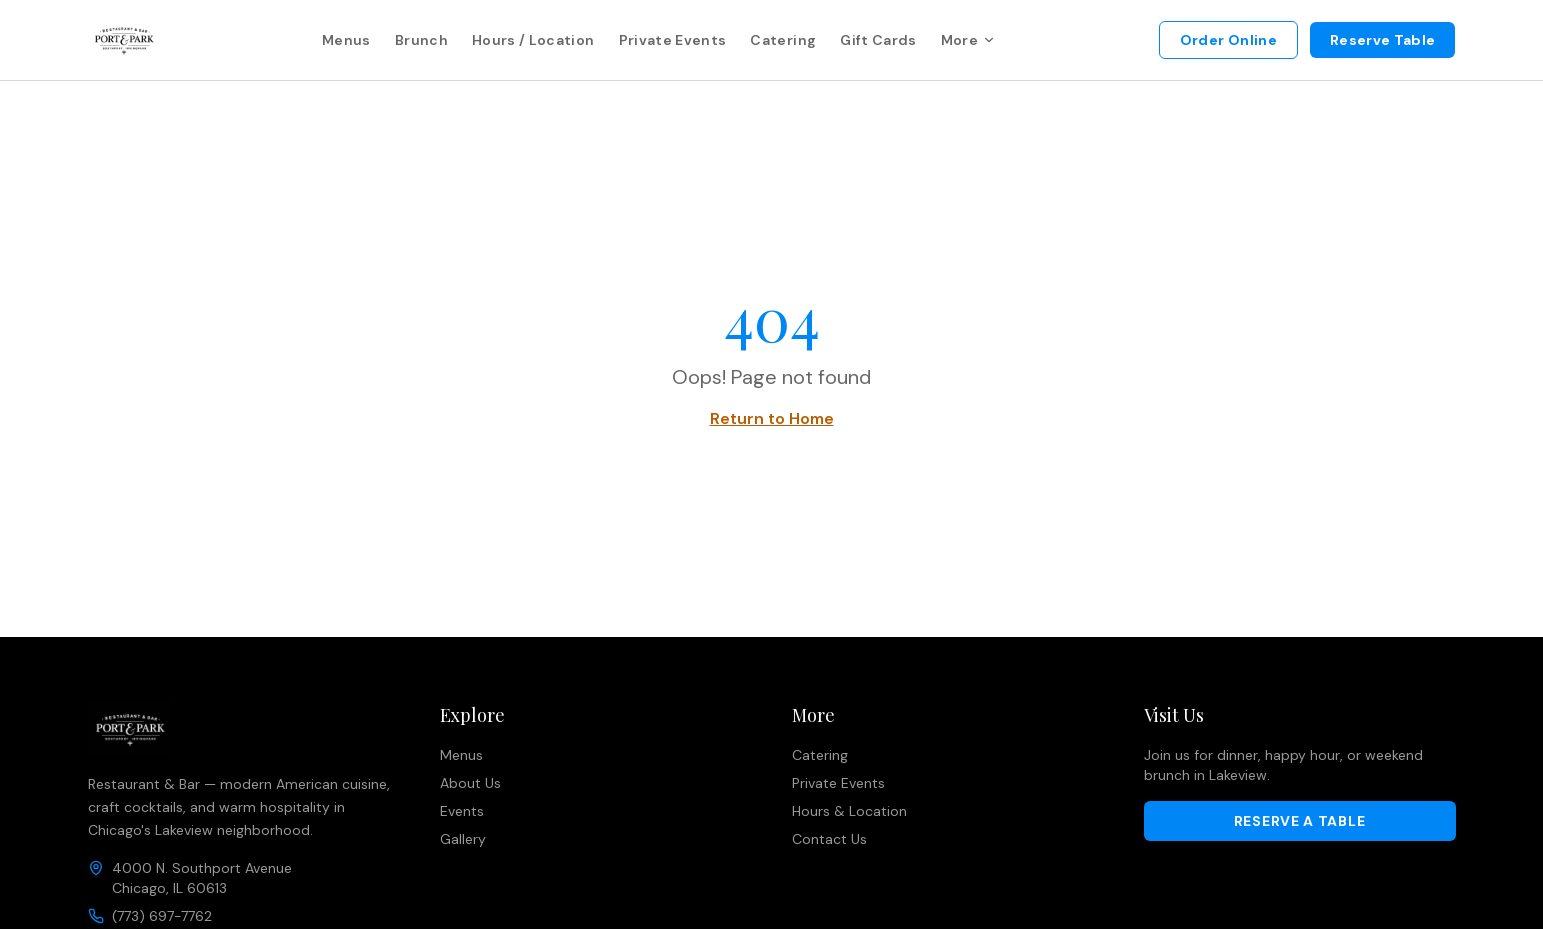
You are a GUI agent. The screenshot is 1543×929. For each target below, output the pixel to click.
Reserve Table (1383, 40)
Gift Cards (878, 40)
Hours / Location (533, 40)
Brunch (421, 40)
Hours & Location (849, 811)
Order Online (1228, 40)
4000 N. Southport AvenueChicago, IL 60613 (202, 878)
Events (462, 811)
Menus (346, 40)
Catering (783, 40)
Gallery (463, 839)
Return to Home (772, 418)
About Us (470, 783)
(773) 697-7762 (162, 916)
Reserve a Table (1300, 821)
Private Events (673, 40)
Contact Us (829, 839)
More (968, 40)
